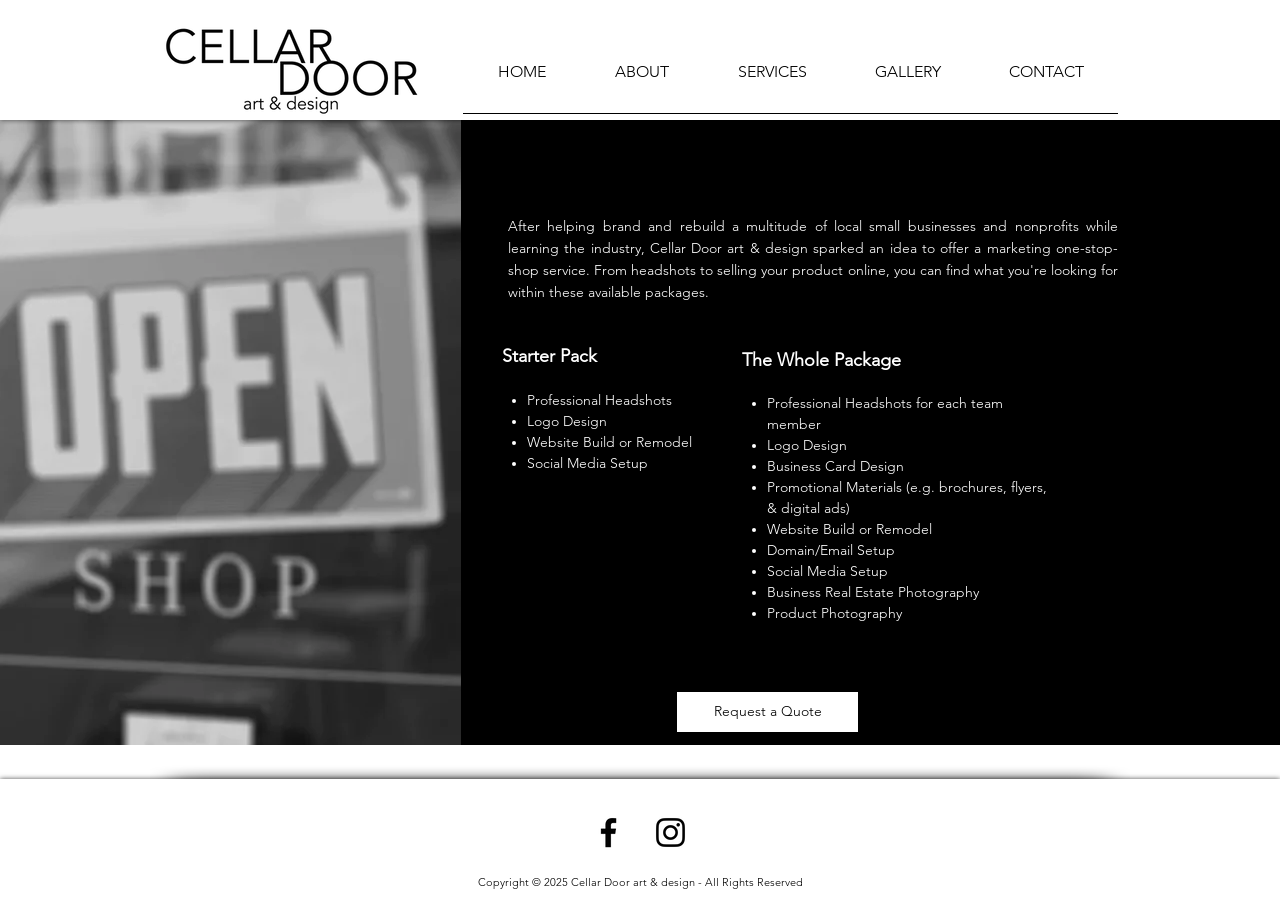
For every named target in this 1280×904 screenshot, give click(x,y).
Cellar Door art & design (633, 882)
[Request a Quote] (767, 712)
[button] (772, 78)
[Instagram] (670, 832)
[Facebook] (608, 832)
